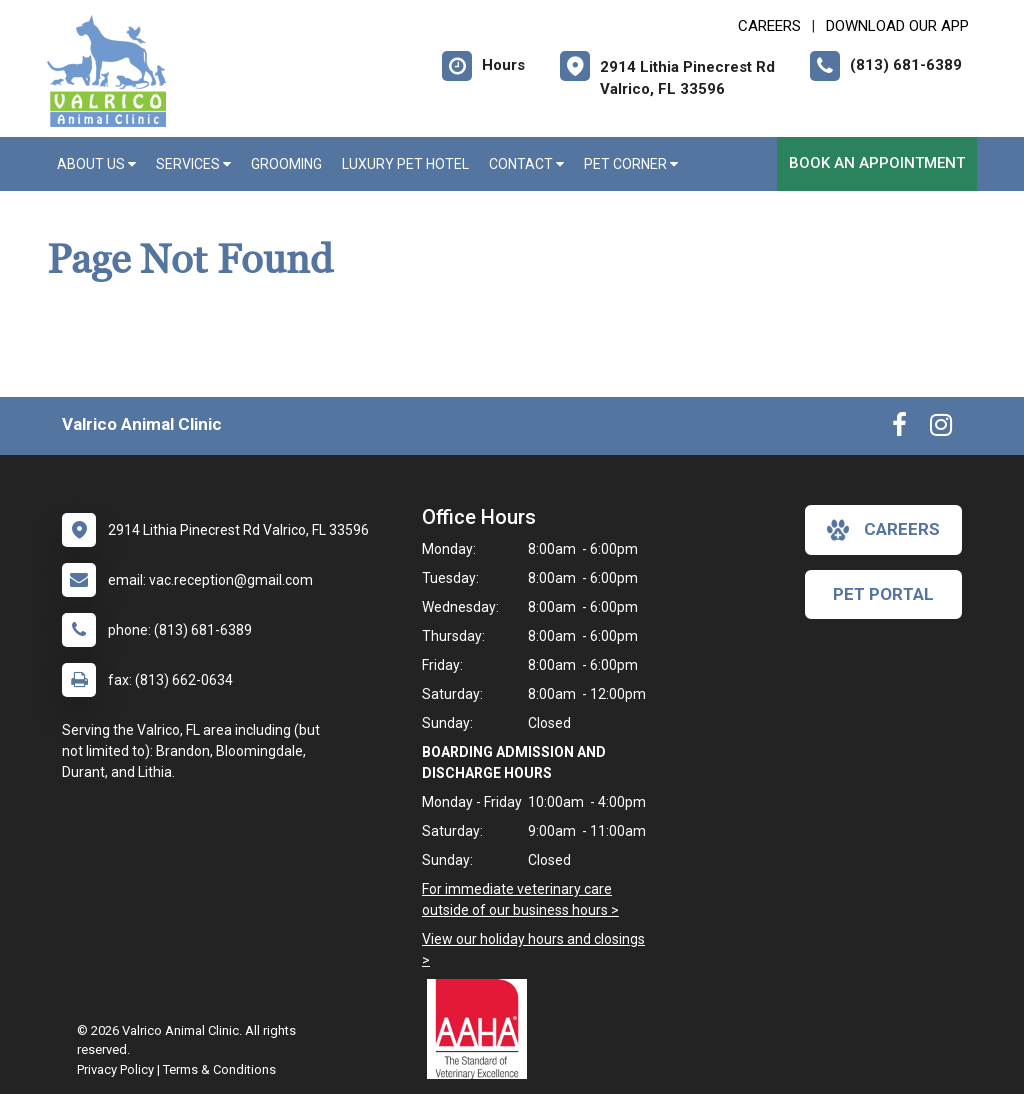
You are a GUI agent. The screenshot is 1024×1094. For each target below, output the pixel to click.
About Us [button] (96, 164)
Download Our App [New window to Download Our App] (897, 26)
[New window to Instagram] (941, 429)
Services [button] (193, 164)
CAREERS (769, 26)
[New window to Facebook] (899, 429)
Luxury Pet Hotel (405, 164)
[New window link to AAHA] (482, 1029)
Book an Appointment (877, 163)
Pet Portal (883, 594)
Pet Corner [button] (631, 164)
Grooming (286, 164)
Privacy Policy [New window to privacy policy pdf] (115, 1069)
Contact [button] (526, 164)
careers (883, 530)
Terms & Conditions (219, 1069)
